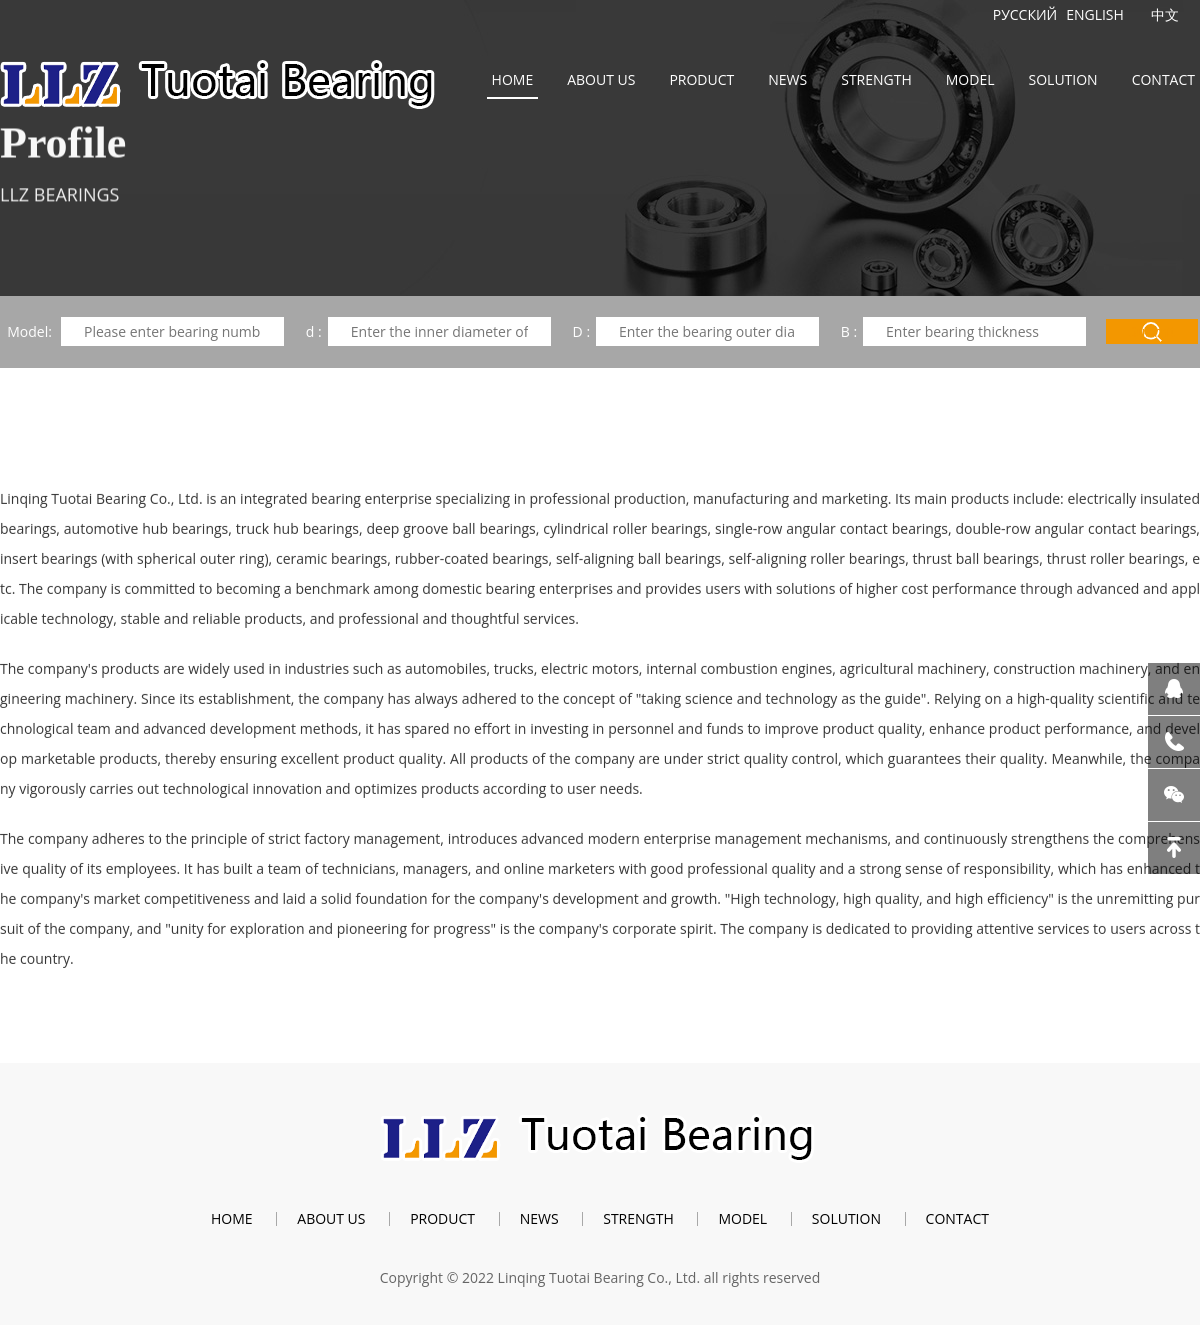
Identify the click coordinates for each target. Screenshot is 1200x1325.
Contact (1163, 79)
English (1095, 14)
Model (970, 79)
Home (513, 79)
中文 (1165, 14)
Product (701, 79)
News (787, 79)
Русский (1025, 14)
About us (601, 79)
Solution (1063, 79)
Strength (876, 79)
